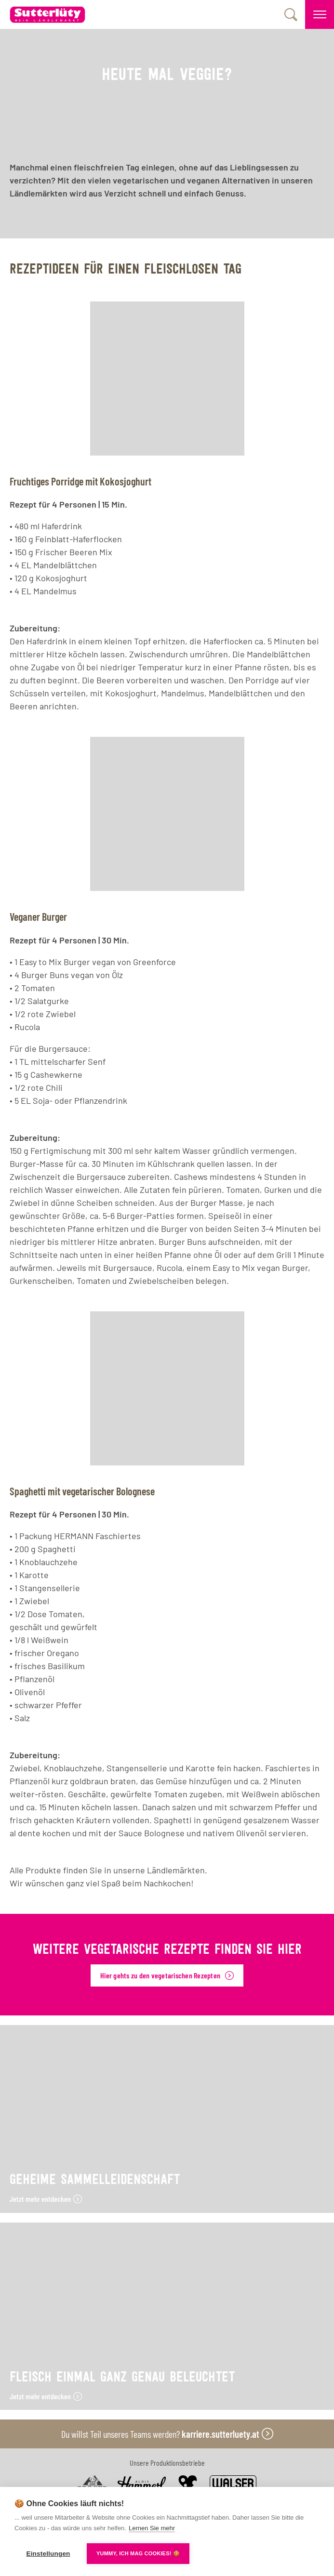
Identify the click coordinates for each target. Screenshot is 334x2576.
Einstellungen (48, 2553)
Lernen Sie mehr (152, 2528)
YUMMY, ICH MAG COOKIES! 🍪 (138, 2553)
